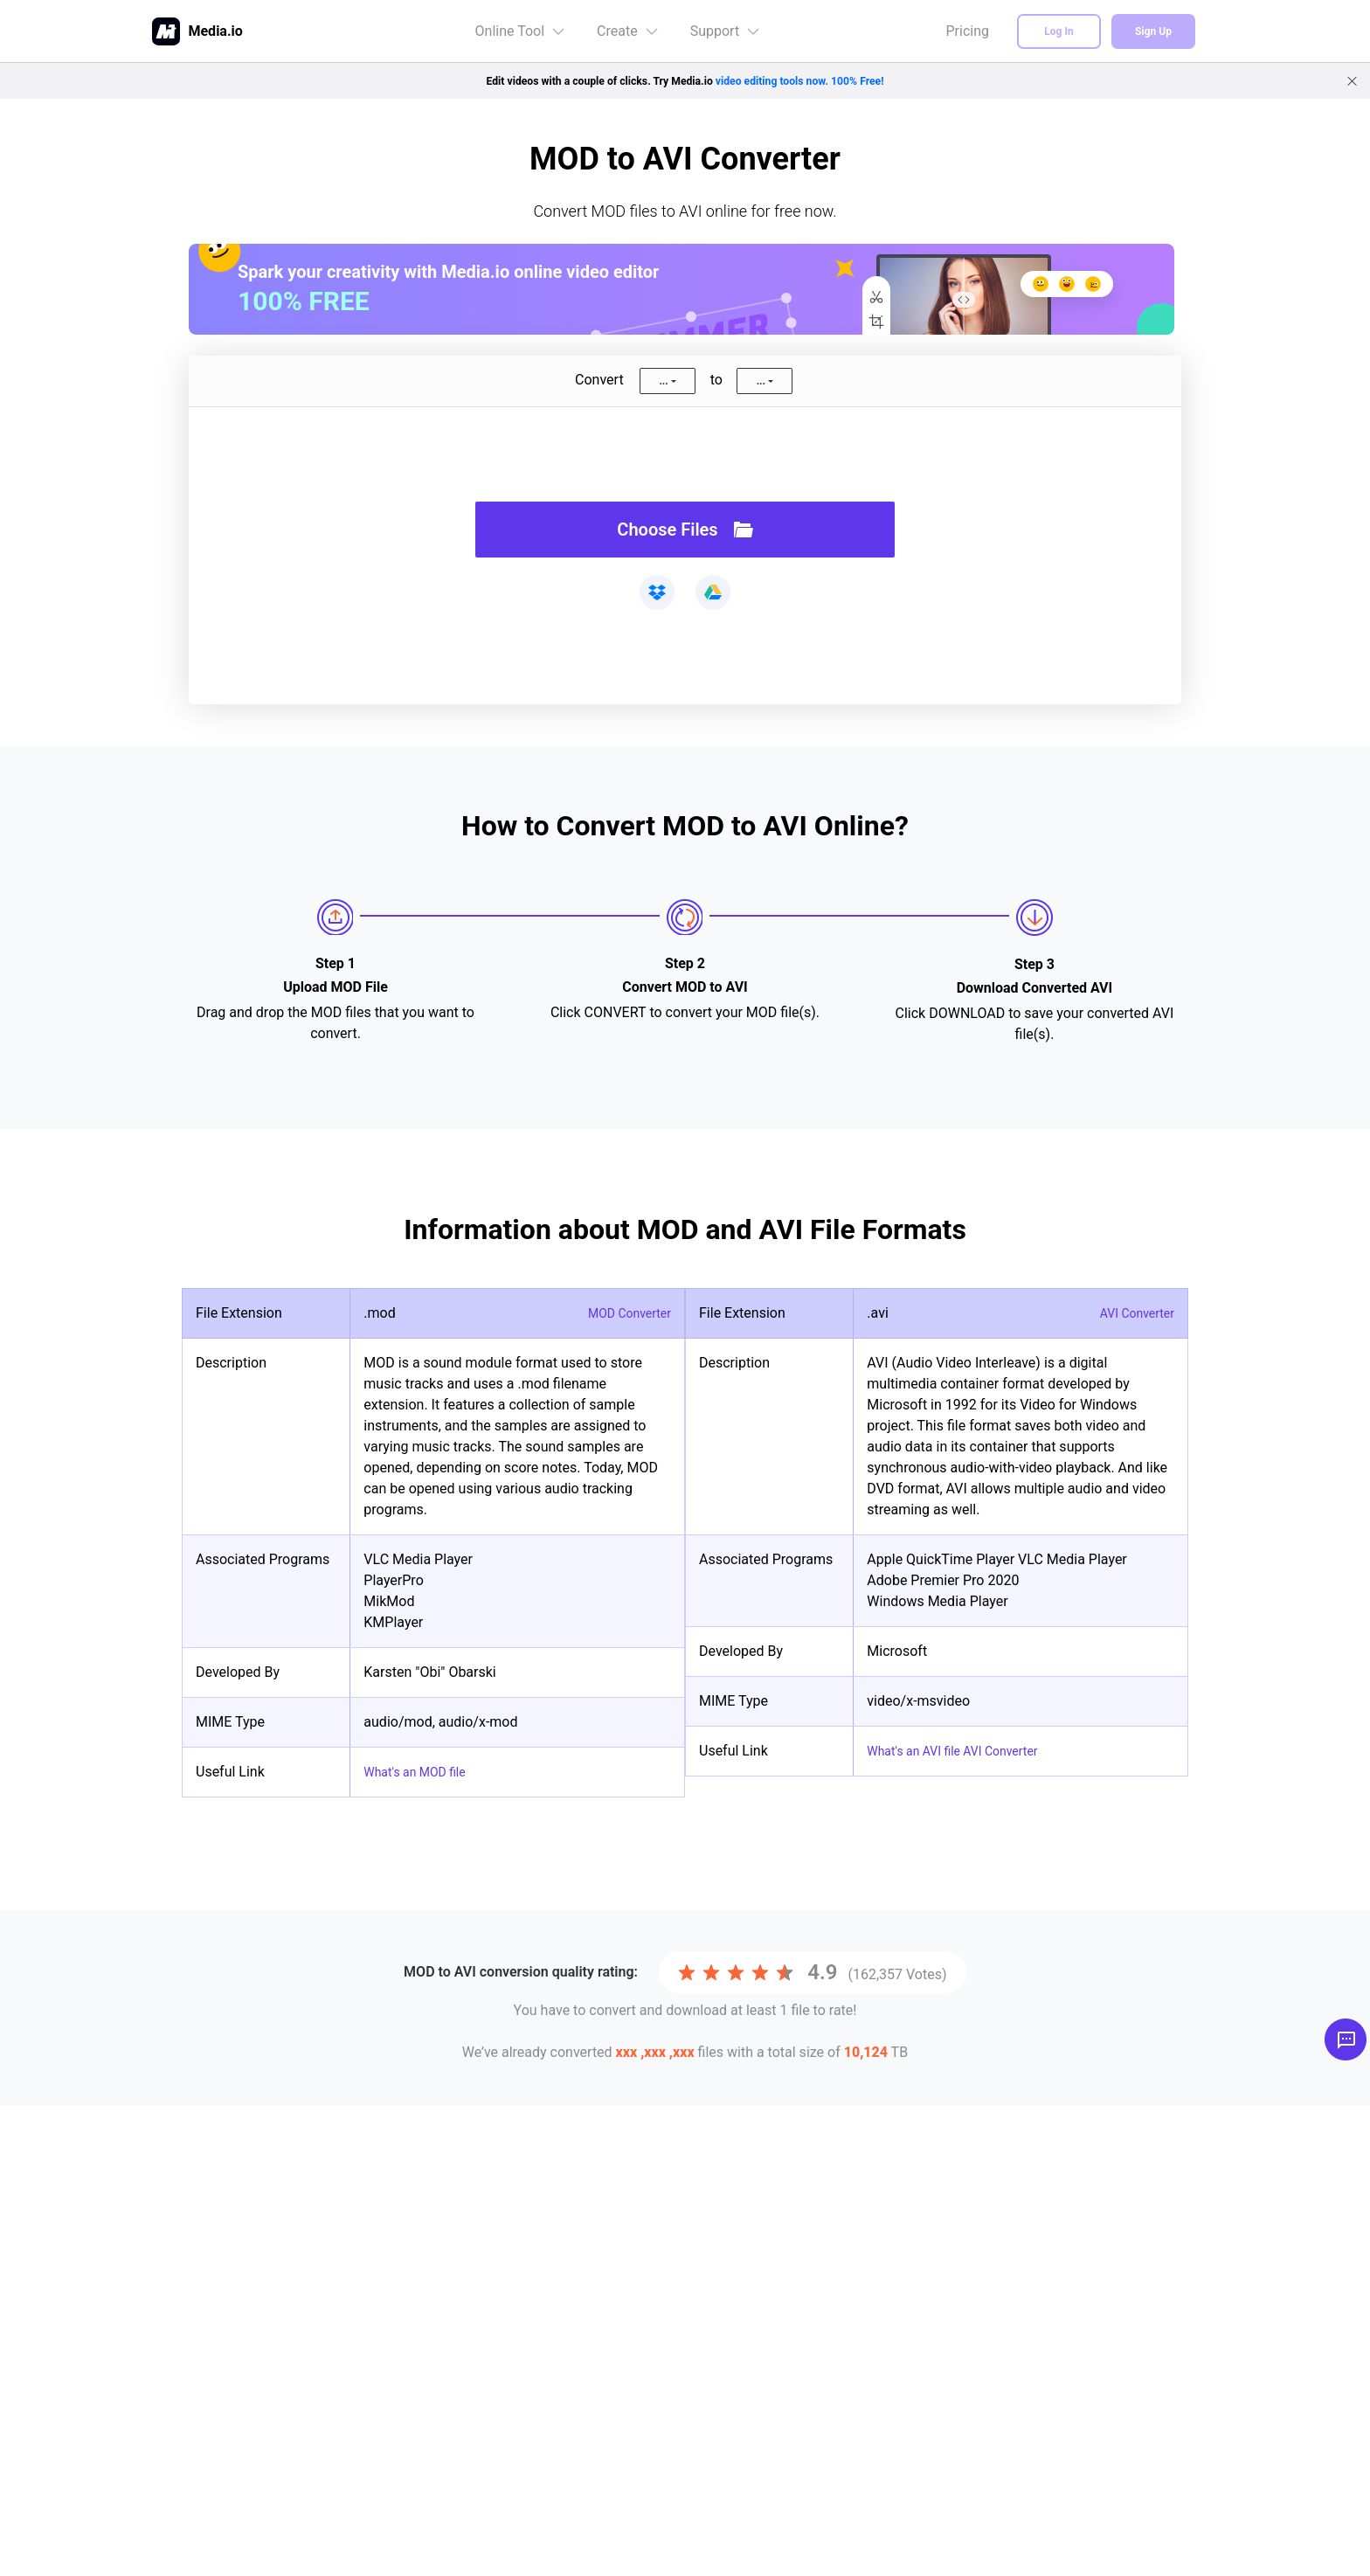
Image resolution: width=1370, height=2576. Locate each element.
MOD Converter (623, 1313)
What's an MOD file (422, 1771)
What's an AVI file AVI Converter (964, 1750)
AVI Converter (1131, 1313)
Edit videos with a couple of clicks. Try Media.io (685, 80)
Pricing (968, 31)
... (663, 381)
